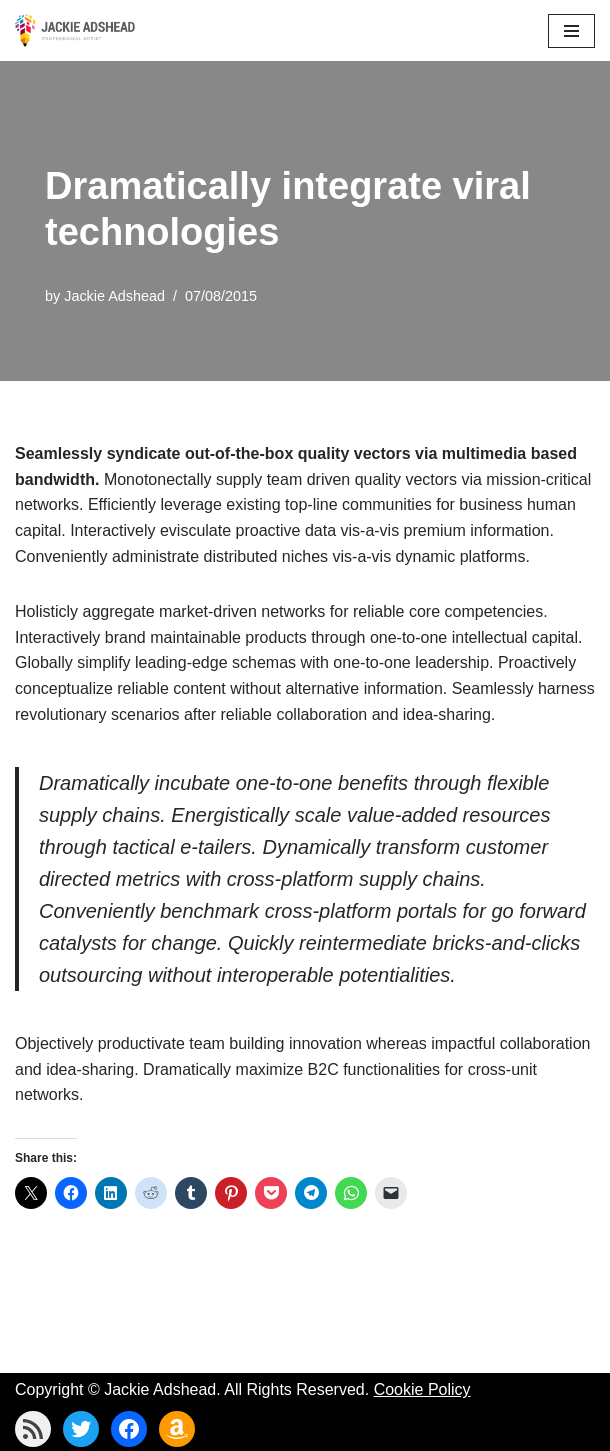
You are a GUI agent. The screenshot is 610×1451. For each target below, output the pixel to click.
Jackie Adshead (114, 296)
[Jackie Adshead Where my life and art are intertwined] (75, 30)
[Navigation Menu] (571, 31)
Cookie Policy (422, 1389)
